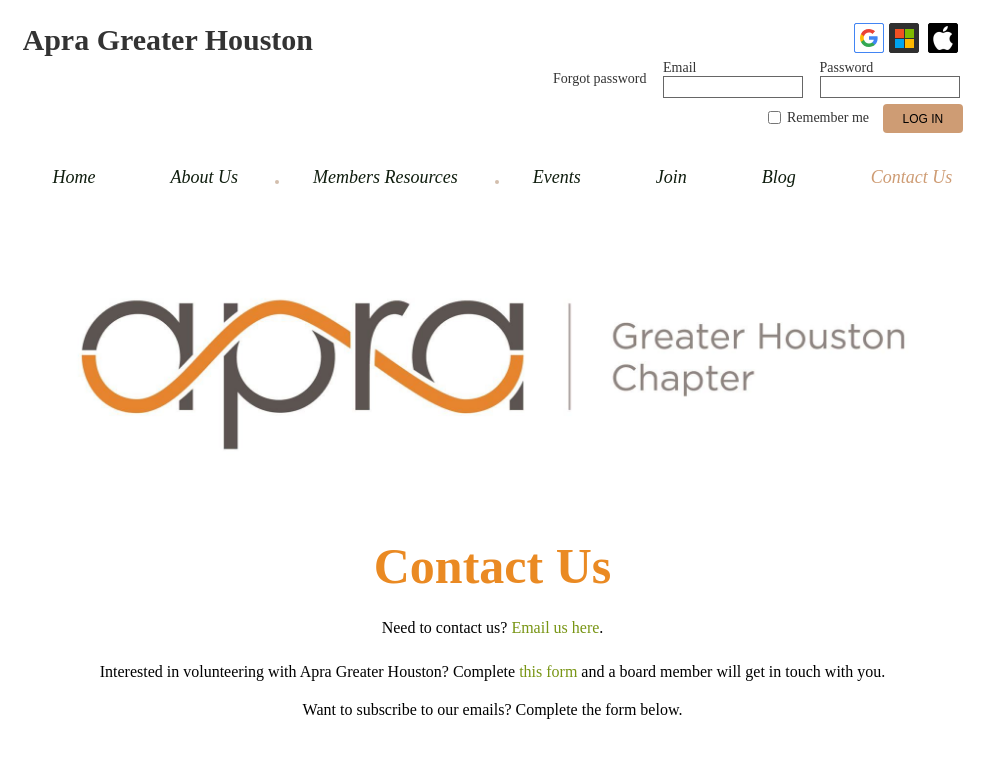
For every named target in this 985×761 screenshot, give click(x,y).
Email (679, 67)
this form (548, 671)
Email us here (555, 627)
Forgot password (599, 78)
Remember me (828, 117)
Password (847, 67)
